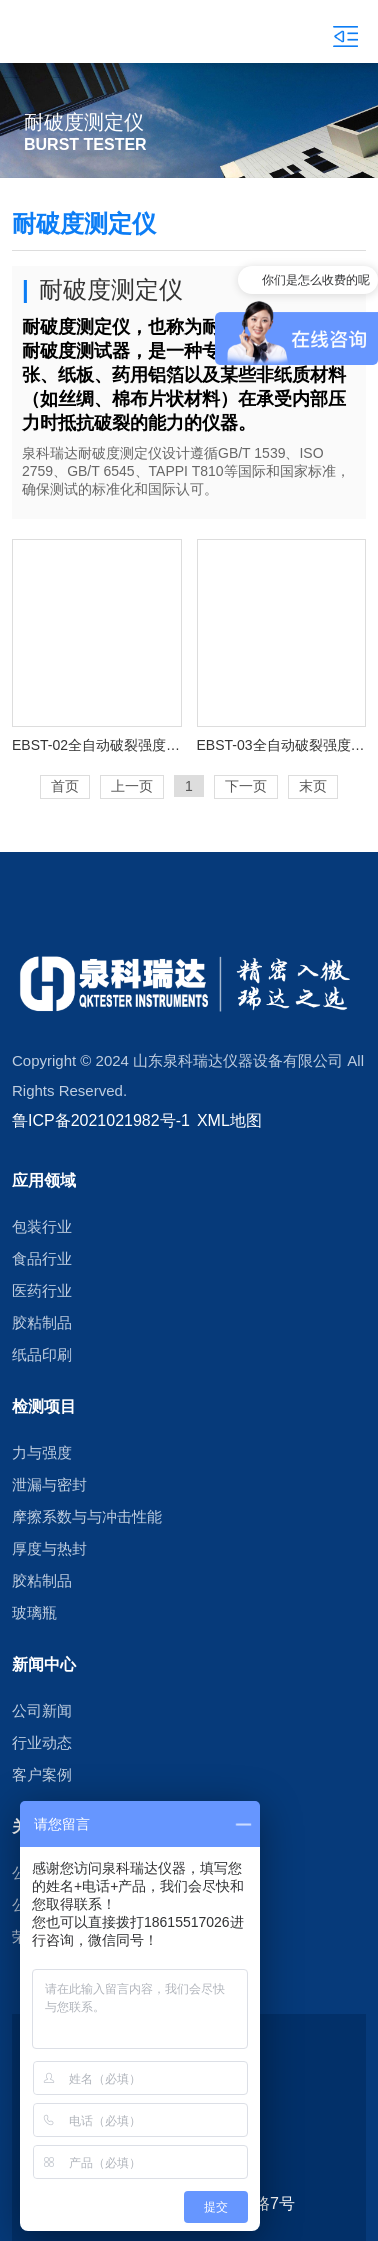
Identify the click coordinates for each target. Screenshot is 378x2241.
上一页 (132, 786)
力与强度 (42, 1453)
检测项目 (44, 1405)
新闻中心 (44, 1663)
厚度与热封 (49, 1549)
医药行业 (42, 1291)
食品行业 (42, 1259)
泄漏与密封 (49, 1485)
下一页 (246, 786)
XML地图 (229, 1120)
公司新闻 (42, 1711)
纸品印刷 (42, 1355)
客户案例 (42, 1775)
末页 (313, 786)
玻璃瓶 (34, 1613)
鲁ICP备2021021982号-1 (101, 1120)
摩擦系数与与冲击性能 (87, 1517)
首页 (65, 786)
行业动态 (42, 1743)
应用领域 (44, 1179)
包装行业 (42, 1227)
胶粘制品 (42, 1323)
